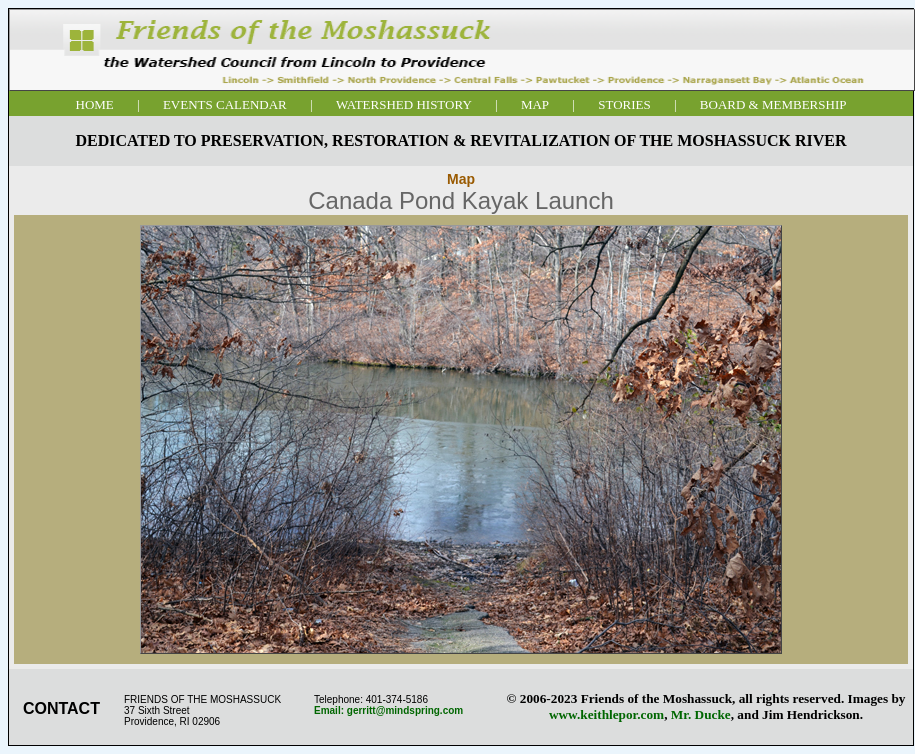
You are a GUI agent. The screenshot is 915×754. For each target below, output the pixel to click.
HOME (95, 104)
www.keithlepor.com (606, 714)
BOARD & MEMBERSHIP (773, 104)
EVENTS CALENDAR (225, 104)
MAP (535, 104)
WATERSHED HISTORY (404, 104)
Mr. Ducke (701, 714)
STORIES (624, 104)
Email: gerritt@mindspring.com (388, 710)
